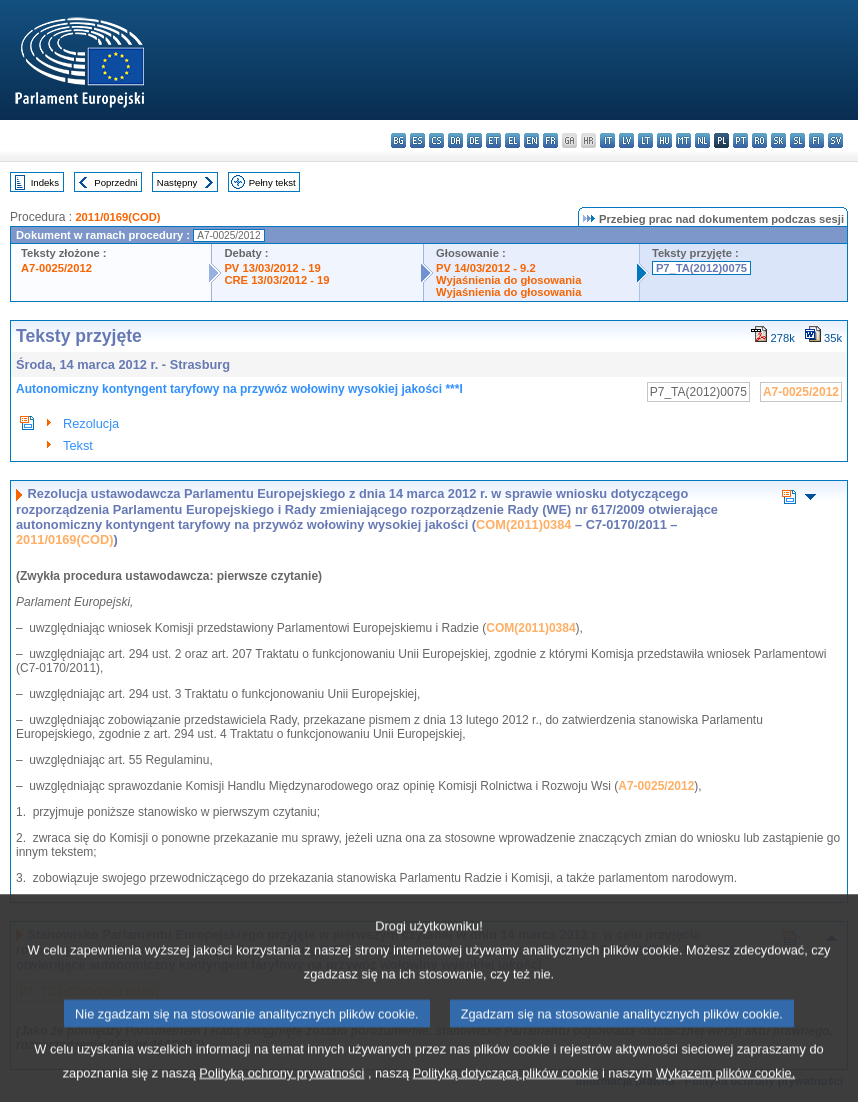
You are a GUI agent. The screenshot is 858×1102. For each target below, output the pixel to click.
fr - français (550, 140)
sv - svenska (835, 140)
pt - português (740, 140)
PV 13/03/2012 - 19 (272, 268)
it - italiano (607, 140)
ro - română (759, 140)
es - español (417, 140)
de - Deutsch (474, 140)
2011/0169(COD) (117, 217)
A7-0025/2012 (56, 268)
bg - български (398, 140)
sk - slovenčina (778, 140)
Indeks (45, 182)
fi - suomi (816, 140)
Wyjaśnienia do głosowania (508, 280)
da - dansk (455, 140)
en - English (531, 140)
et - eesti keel (493, 140)
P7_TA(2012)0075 (701, 268)
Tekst (78, 445)
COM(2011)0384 (523, 524)
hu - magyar (664, 140)
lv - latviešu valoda (626, 140)
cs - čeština (436, 140)
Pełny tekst (272, 182)
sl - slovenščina (797, 140)
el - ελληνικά (512, 140)
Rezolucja (91, 423)
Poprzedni (115, 182)
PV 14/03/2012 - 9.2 (486, 268)
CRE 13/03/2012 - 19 (276, 280)
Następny (177, 182)
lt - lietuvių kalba (645, 140)
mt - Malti (683, 140)
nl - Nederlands (702, 140)
